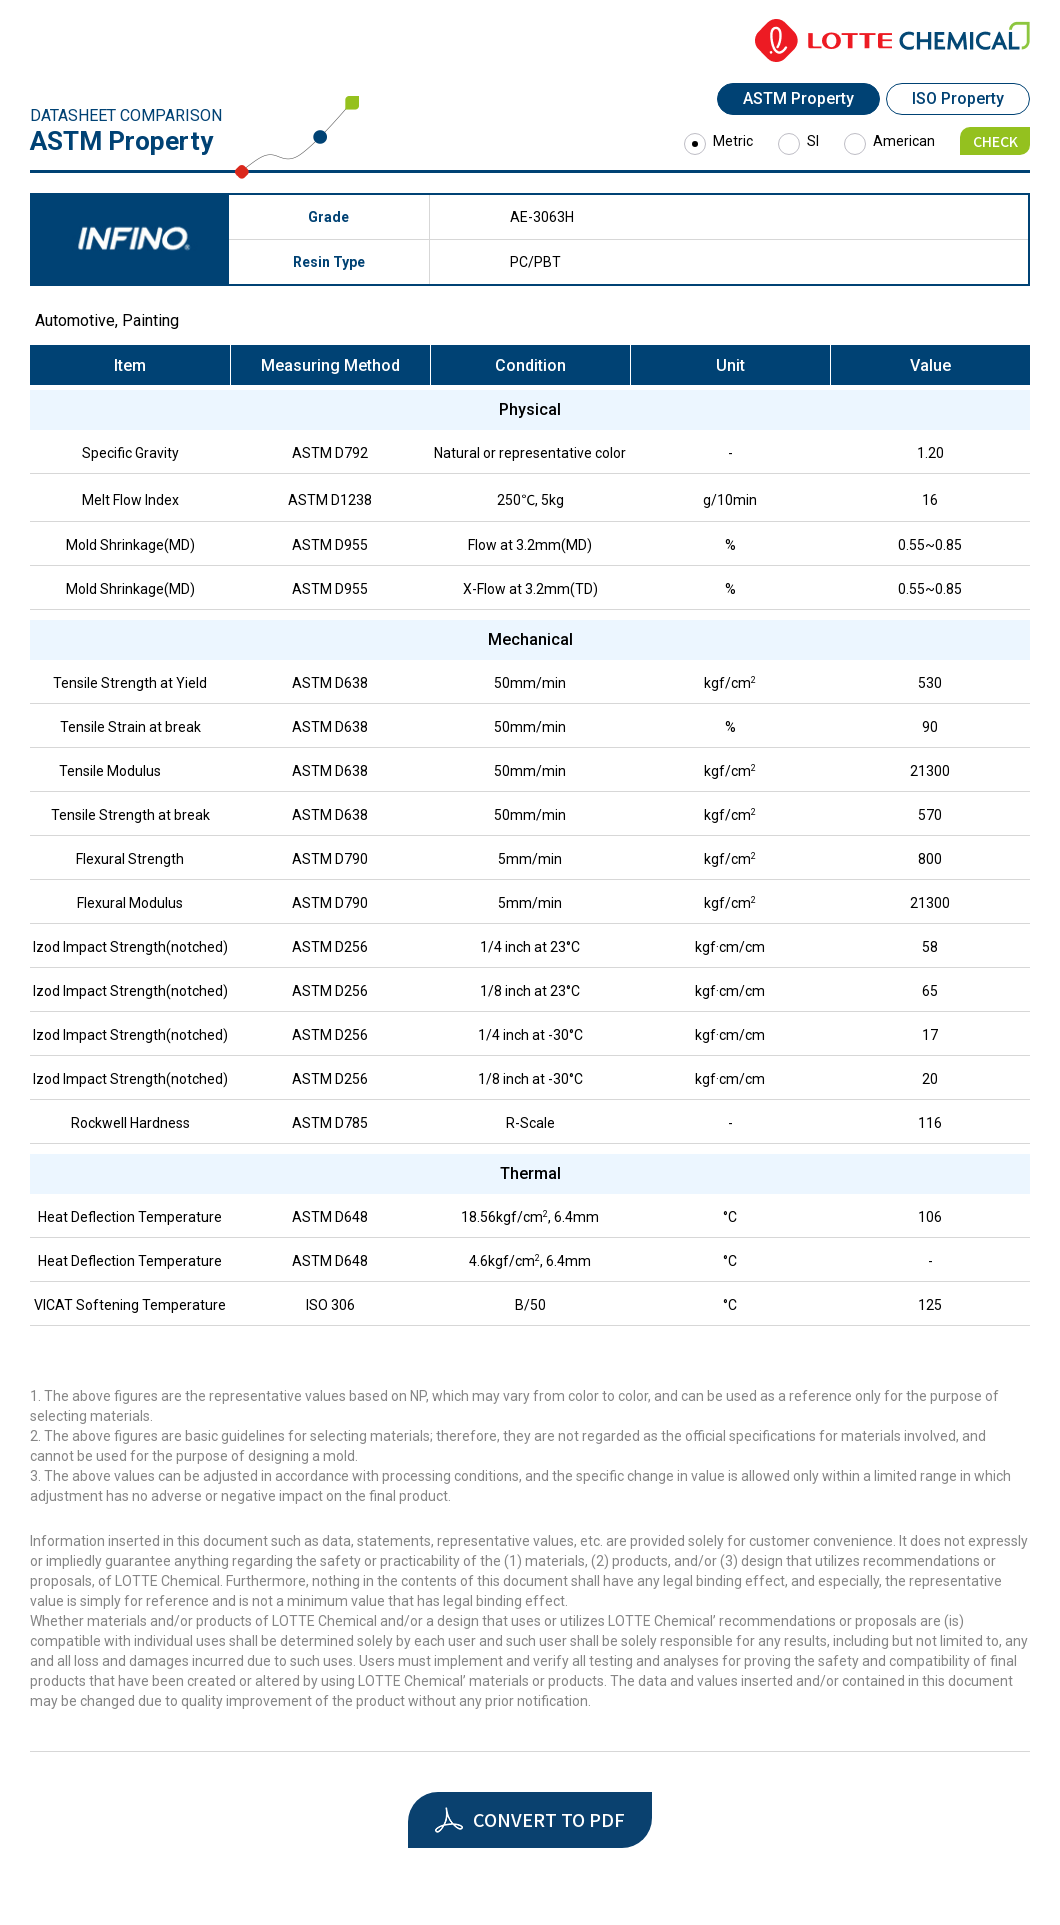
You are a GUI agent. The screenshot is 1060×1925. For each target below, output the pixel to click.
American (904, 141)
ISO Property (958, 98)
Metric (733, 141)
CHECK (995, 141)
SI (813, 141)
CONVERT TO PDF (549, 1819)
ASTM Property (798, 98)
